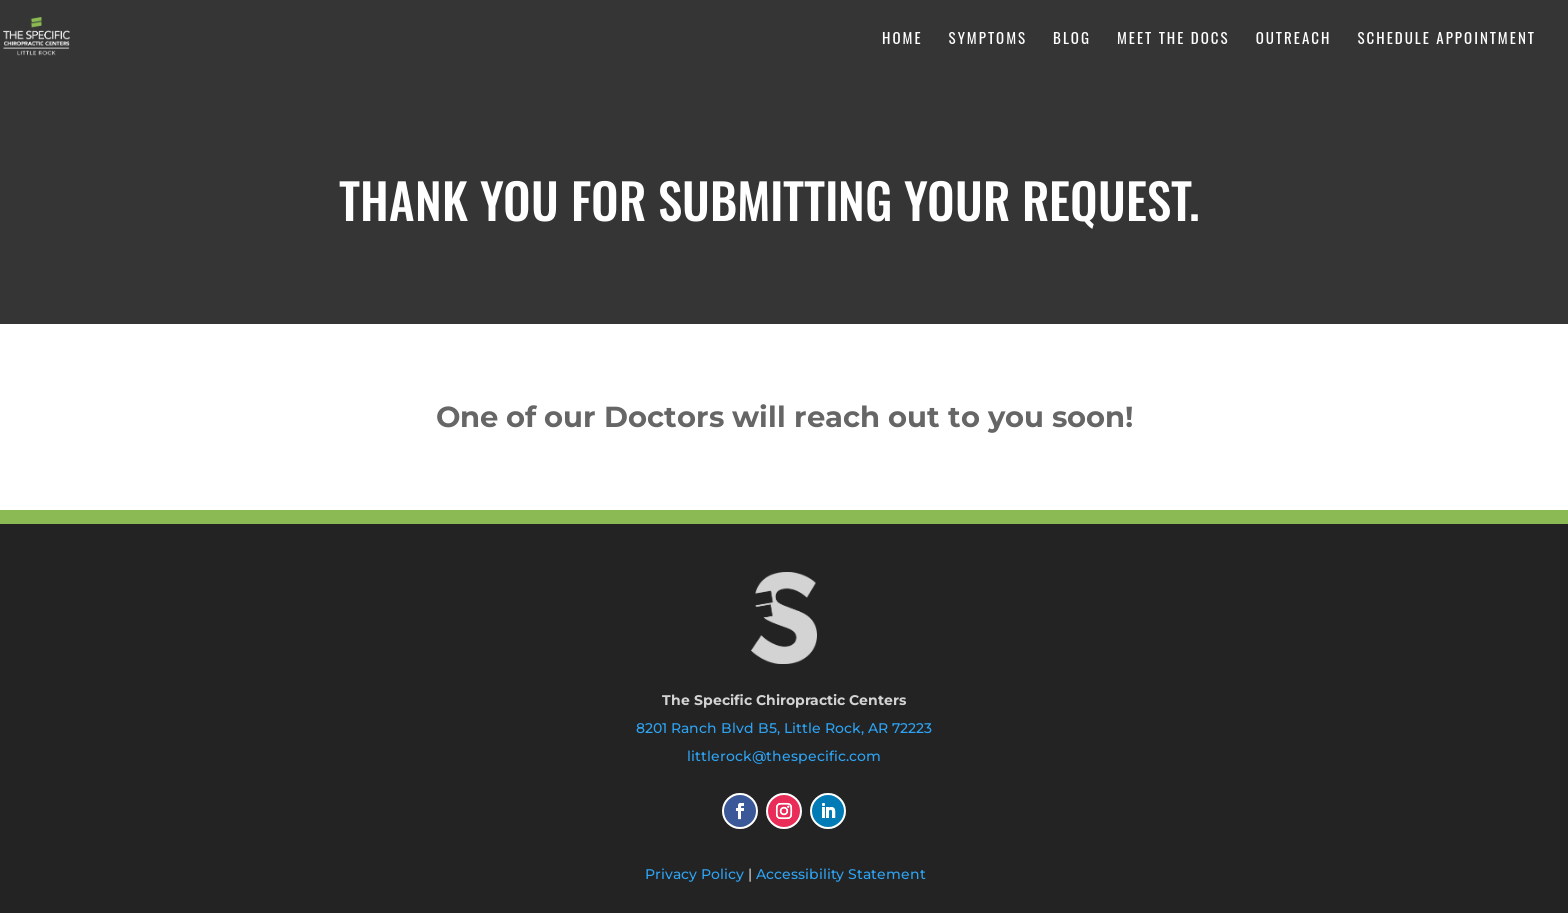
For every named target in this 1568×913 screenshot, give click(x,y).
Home (902, 39)
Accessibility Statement (841, 874)
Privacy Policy (694, 874)
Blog (1072, 39)
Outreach (1294, 39)
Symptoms (988, 39)
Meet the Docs (1173, 39)
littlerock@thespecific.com (784, 756)
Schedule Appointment (1446, 39)
